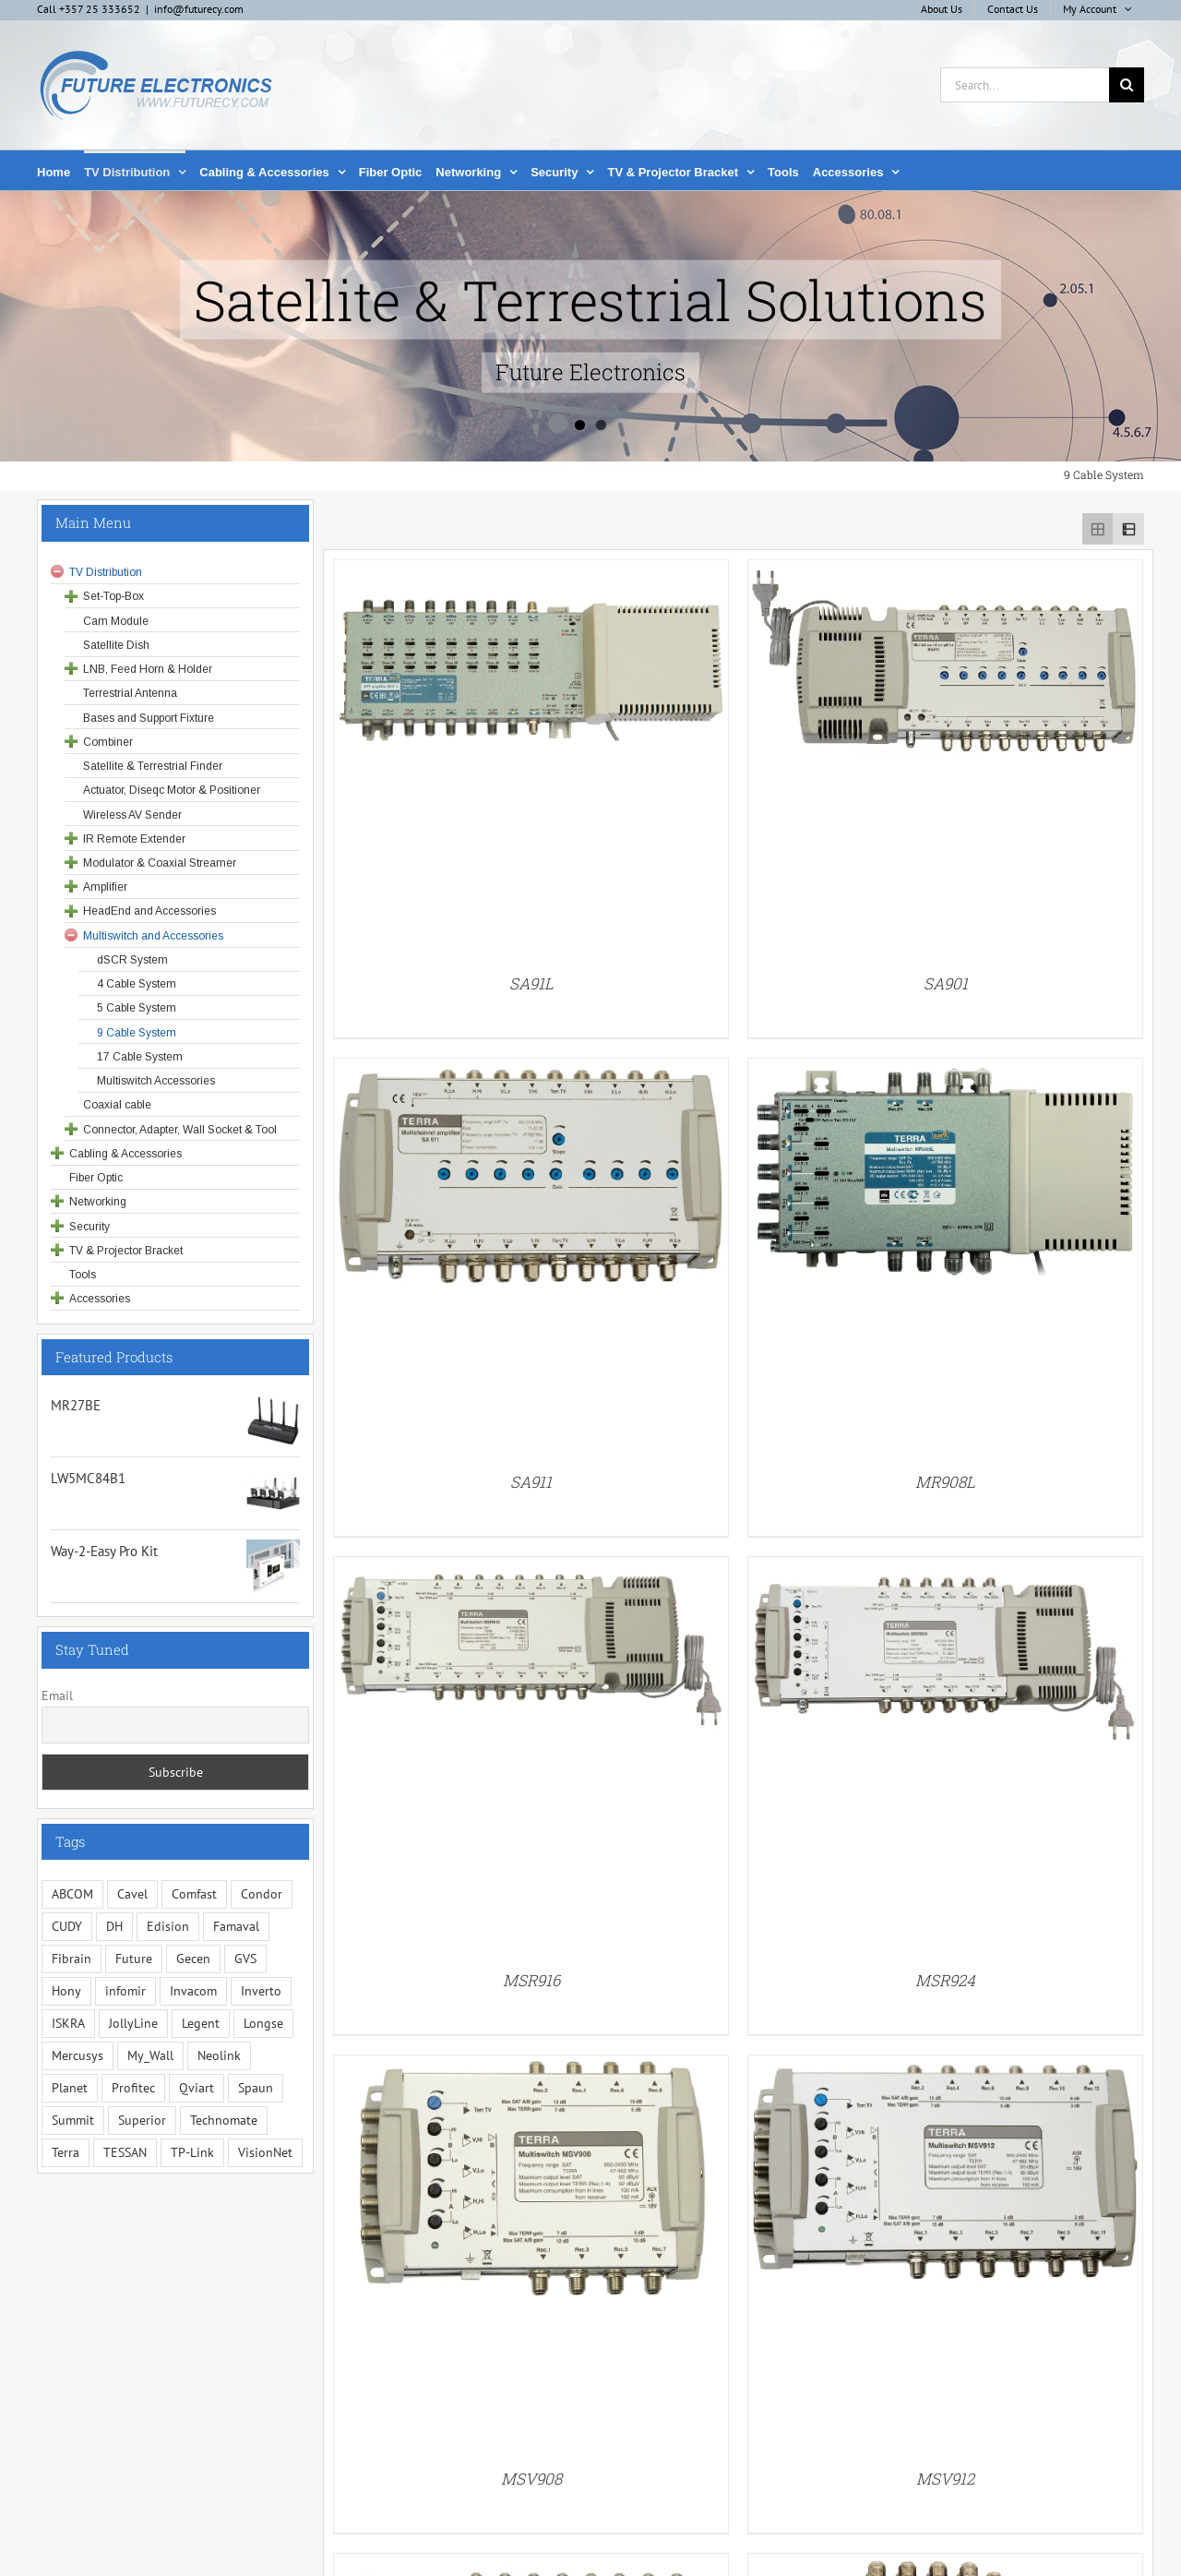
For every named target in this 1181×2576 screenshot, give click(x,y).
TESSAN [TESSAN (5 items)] (125, 2152)
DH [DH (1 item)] (114, 1926)
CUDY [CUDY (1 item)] (67, 1926)
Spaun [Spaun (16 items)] (255, 2087)
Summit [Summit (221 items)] (73, 2120)
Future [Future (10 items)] (133, 1958)
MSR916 (531, 1980)
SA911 (531, 1481)
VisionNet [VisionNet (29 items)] (265, 2152)
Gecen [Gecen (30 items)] (193, 1958)
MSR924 (945, 1980)
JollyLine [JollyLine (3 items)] (133, 2023)
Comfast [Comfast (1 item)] (194, 1894)
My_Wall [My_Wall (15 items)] (150, 2055)
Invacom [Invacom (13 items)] (193, 1991)
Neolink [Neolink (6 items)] (219, 2055)
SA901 (946, 983)
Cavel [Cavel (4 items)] (132, 1894)
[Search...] (1024, 84)
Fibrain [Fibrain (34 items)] (71, 1958)
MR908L (945, 1481)
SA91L (531, 983)
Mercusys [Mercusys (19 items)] (77, 2055)
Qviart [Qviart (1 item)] (196, 2087)
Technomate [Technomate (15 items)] (223, 2120)
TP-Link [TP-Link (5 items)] (192, 2152)
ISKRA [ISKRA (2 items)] (68, 2023)
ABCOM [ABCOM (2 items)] (72, 1894)
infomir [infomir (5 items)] (125, 1991)
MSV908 (531, 2478)
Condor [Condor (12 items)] (261, 1894)
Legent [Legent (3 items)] (201, 2023)
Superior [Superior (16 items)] (142, 2120)
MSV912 (945, 2478)
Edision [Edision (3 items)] (168, 1926)
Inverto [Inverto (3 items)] (261, 1991)
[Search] (1126, 84)
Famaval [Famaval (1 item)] (236, 1926)
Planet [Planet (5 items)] (70, 2087)
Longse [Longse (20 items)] (263, 2023)
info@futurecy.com (199, 9)
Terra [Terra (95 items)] (65, 2152)
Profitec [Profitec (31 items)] (133, 2087)
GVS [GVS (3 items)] (245, 1958)
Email (57, 1695)
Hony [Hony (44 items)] (66, 1991)
